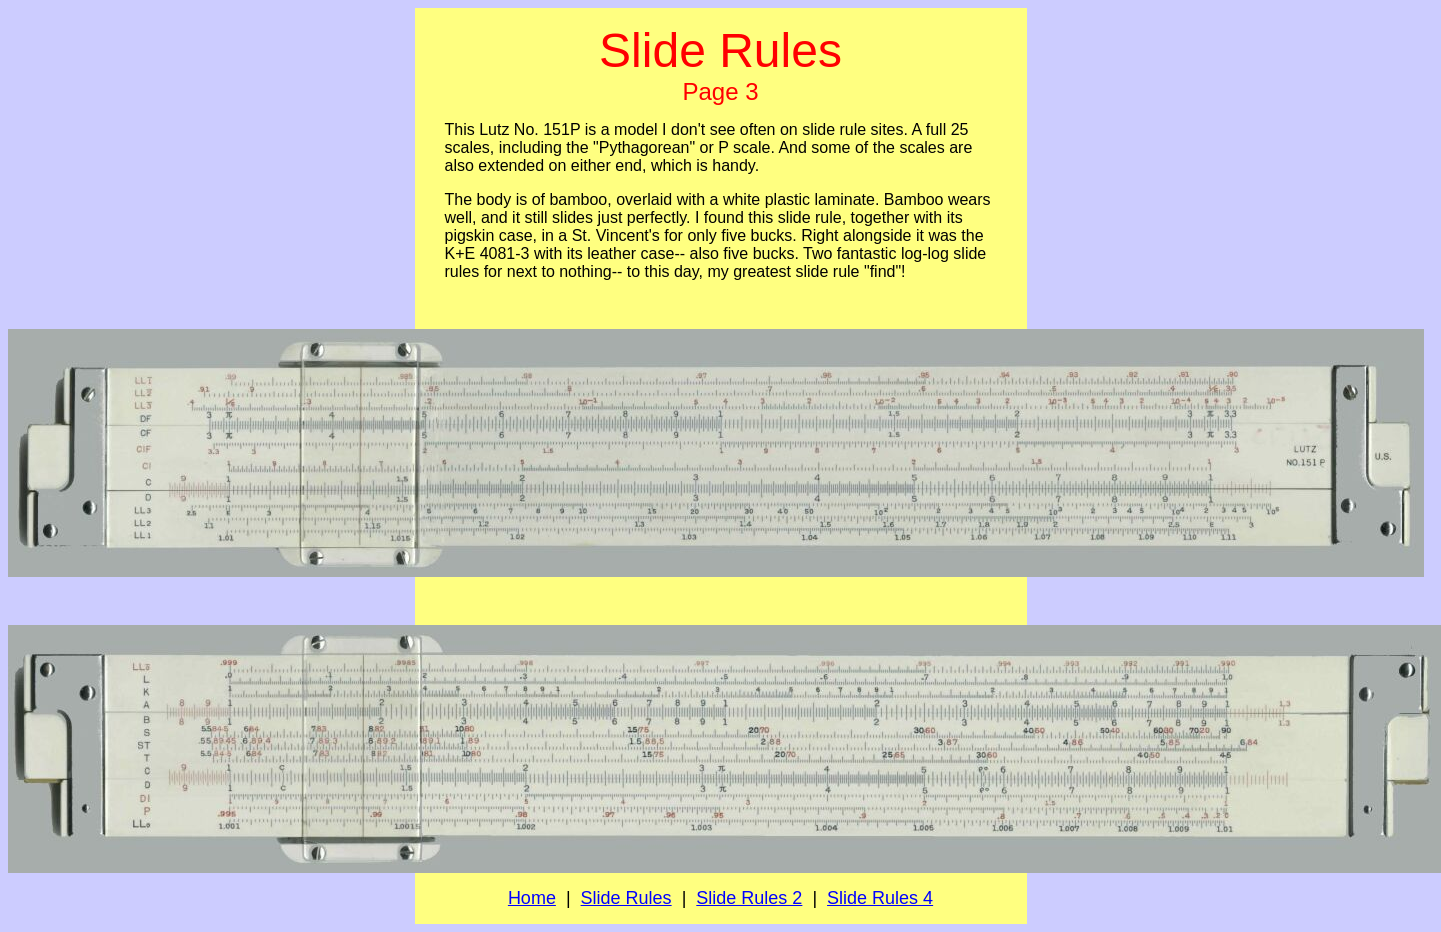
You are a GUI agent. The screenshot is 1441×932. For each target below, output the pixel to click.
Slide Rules (626, 898)
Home (532, 898)
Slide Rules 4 (880, 898)
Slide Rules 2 (749, 898)
